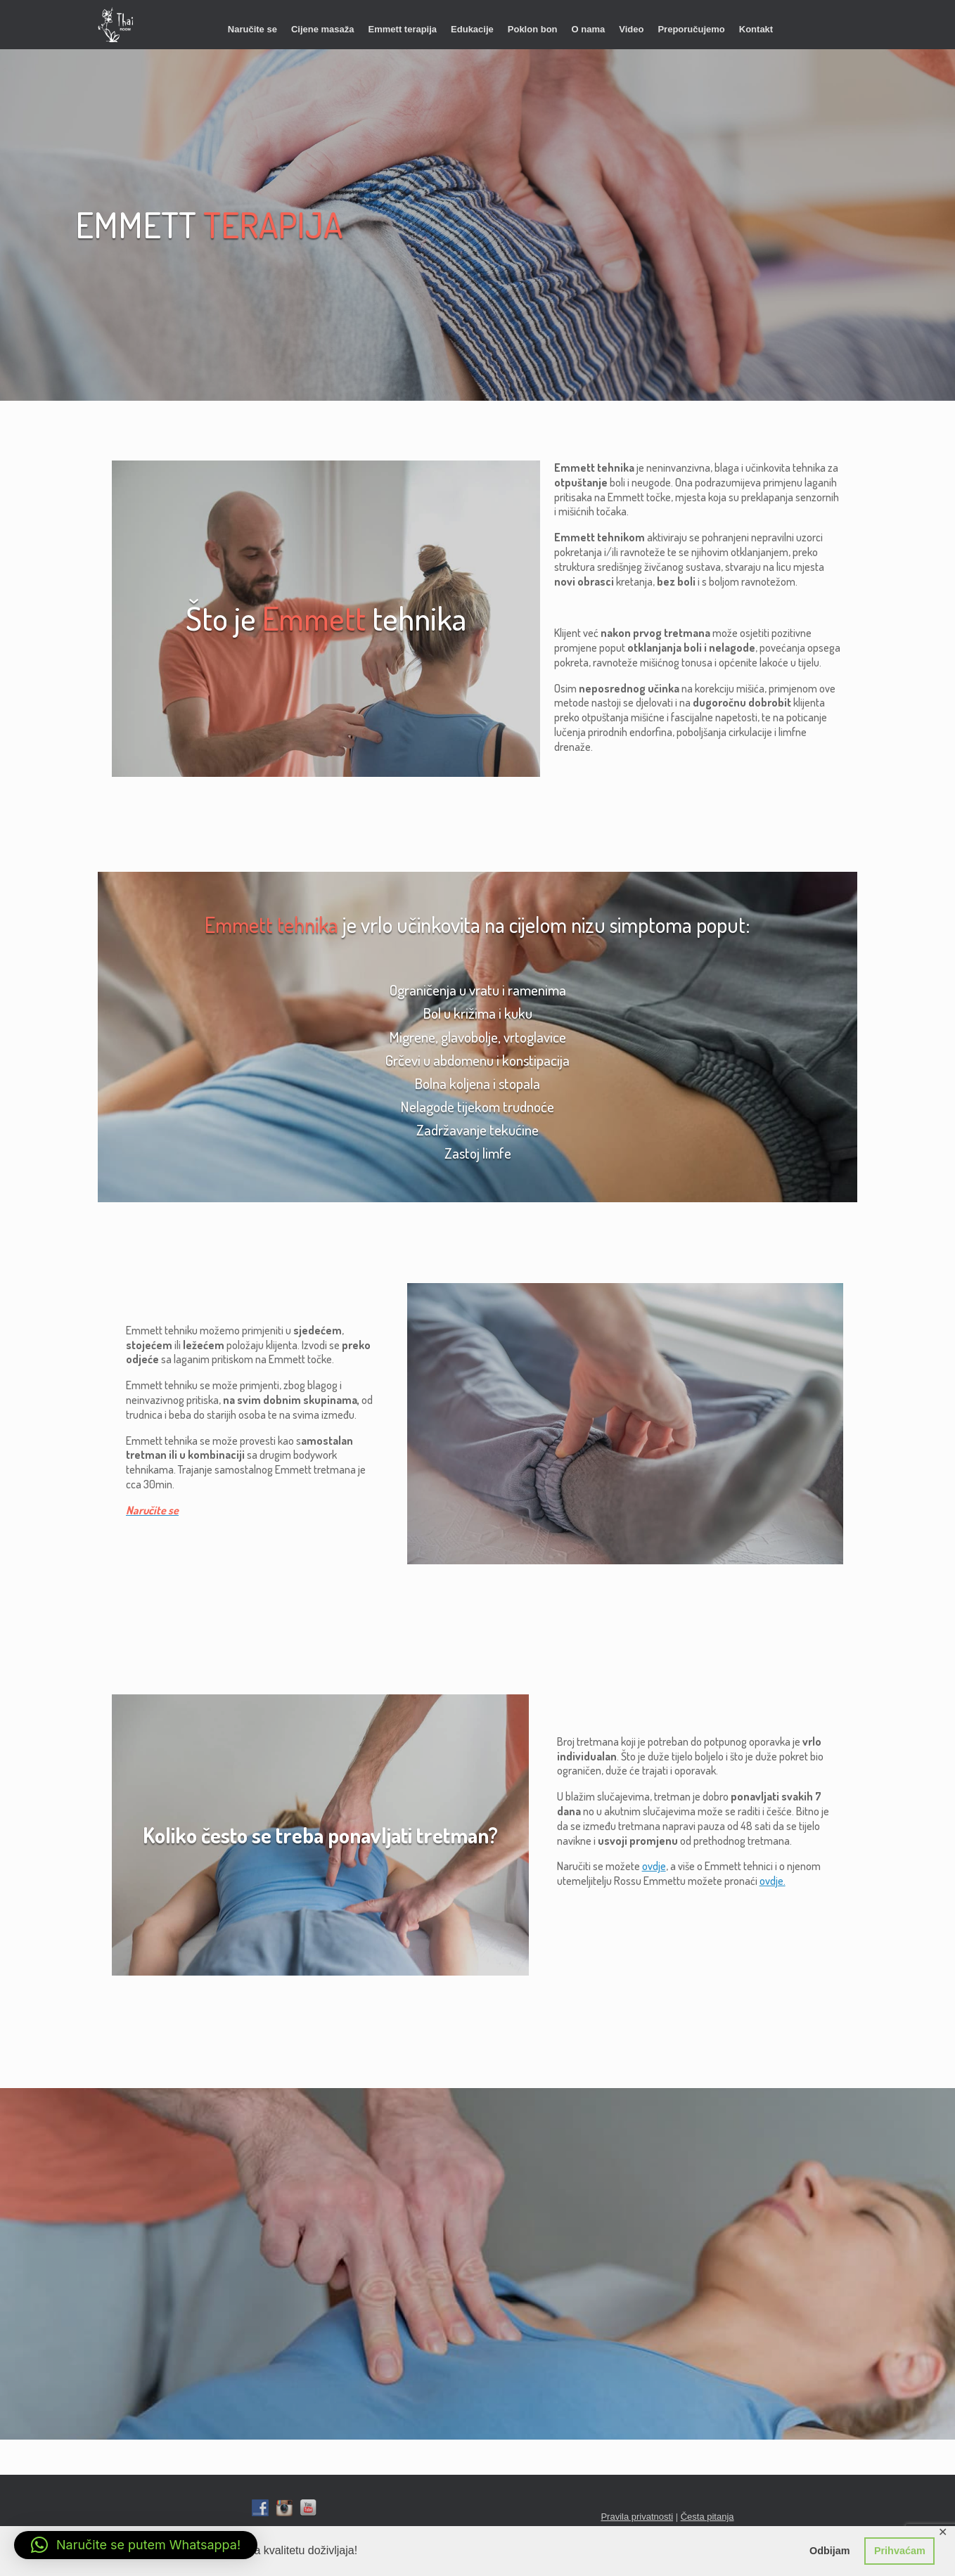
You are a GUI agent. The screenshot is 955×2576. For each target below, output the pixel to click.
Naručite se (252, 29)
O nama (588, 29)
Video (631, 29)
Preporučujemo (691, 29)
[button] (135, 2545)
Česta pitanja (707, 2516)
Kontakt (756, 29)
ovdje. (772, 1881)
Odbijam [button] (829, 2550)
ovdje (654, 1866)
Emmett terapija (402, 29)
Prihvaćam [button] (899, 2550)
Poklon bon (533, 29)
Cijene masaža (322, 29)
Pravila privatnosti (637, 2516)
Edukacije (472, 29)
